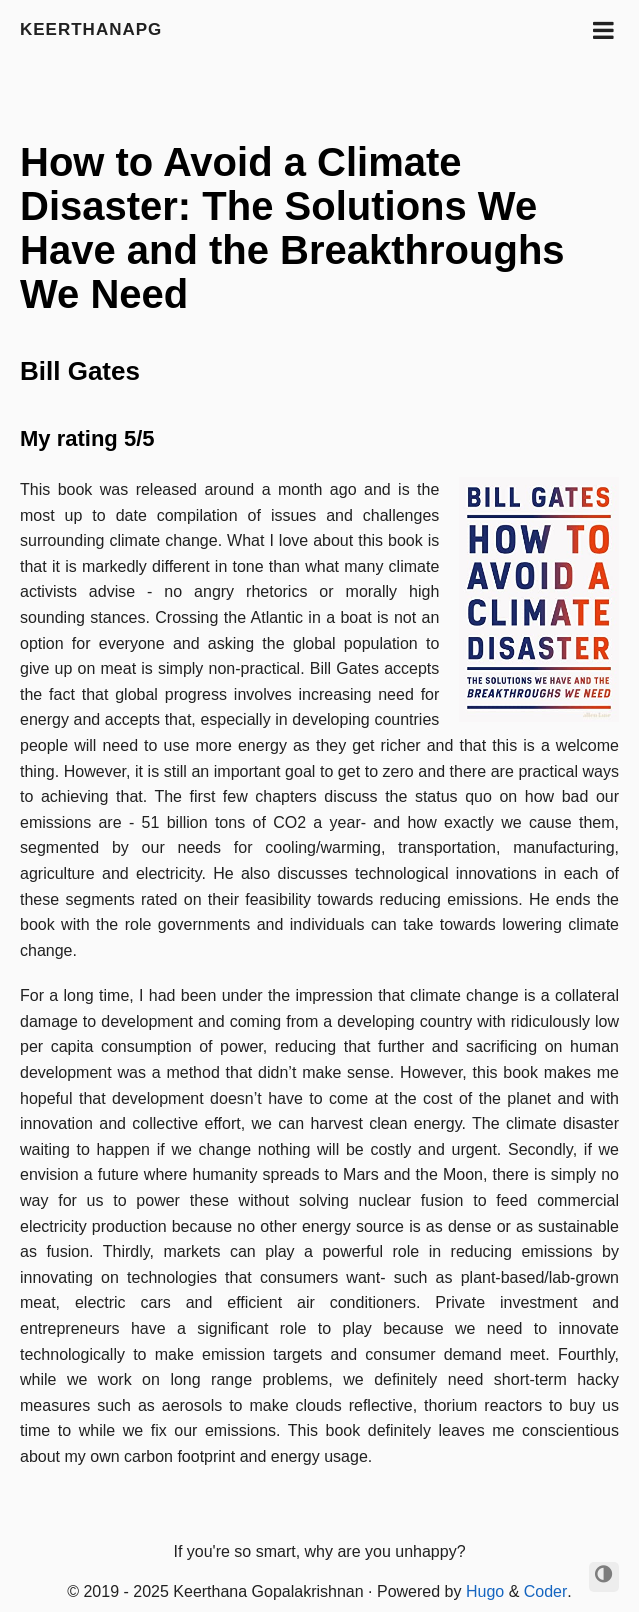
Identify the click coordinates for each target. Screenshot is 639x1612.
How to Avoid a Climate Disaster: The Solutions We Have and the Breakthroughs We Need (292, 228)
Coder (546, 1591)
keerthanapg (91, 29)
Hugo (485, 1591)
